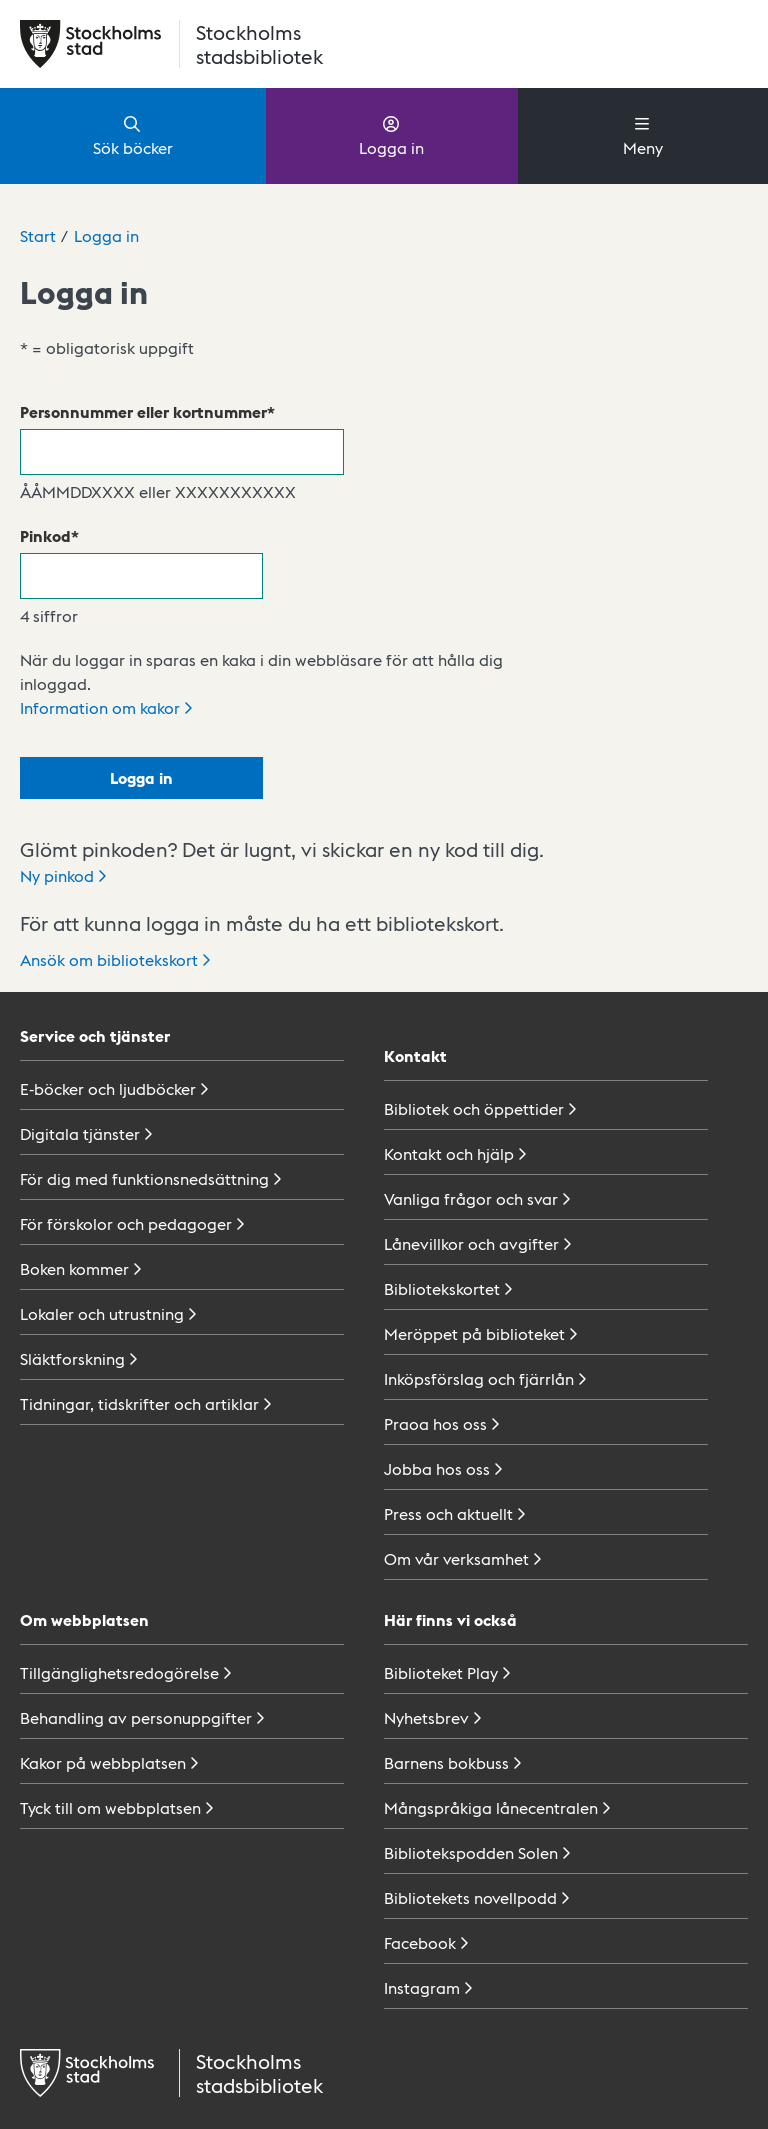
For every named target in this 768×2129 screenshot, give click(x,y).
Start (38, 235)
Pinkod (45, 535)
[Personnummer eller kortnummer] (182, 452)
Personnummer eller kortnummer (143, 411)
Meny (643, 135)
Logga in (391, 135)
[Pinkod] (141, 576)
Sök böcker (133, 135)
